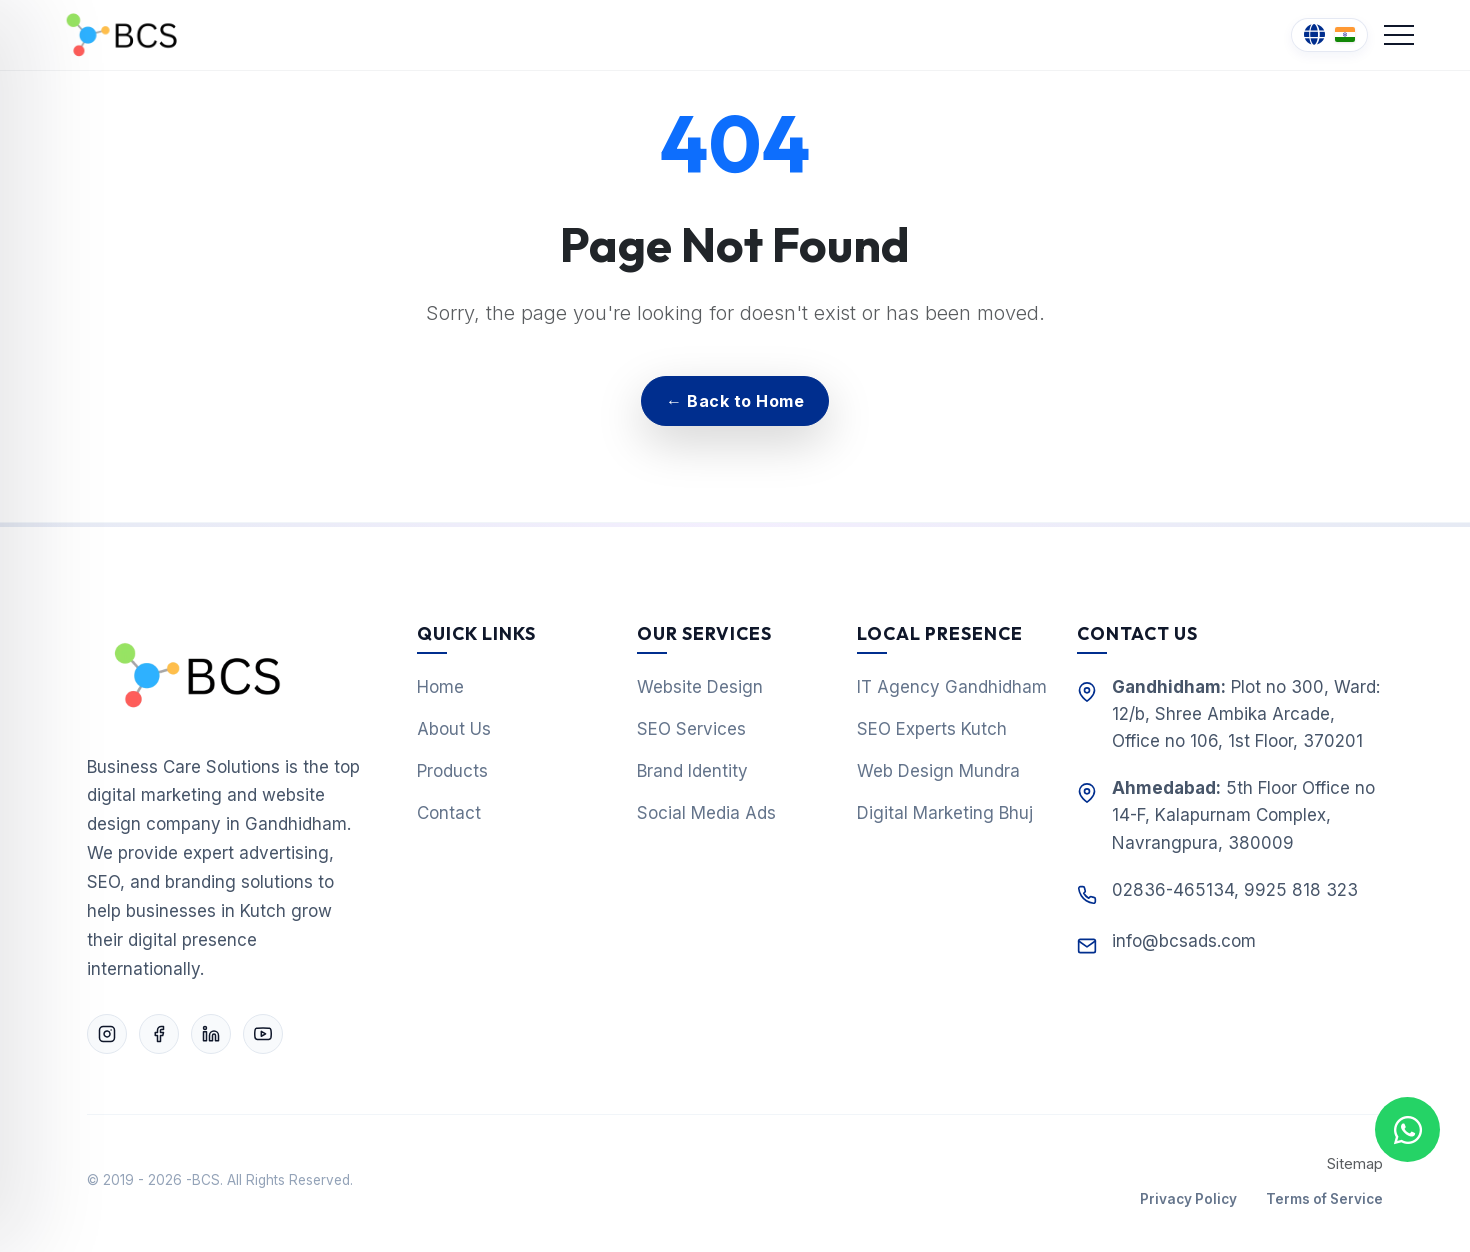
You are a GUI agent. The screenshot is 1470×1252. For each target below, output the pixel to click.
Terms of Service (1324, 1199)
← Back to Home (735, 401)
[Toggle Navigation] (1399, 35)
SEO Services (691, 729)
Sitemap (1355, 1164)
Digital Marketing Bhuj (945, 813)
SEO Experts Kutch (932, 729)
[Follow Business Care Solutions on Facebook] (159, 1034)
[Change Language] (1329, 35)
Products (452, 771)
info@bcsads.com (1184, 941)
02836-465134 (1173, 890)
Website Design (700, 687)
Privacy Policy (1188, 1199)
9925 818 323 (1301, 890)
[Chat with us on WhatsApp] (1407, 1129)
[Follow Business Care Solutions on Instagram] (107, 1034)
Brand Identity (692, 771)
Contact (449, 813)
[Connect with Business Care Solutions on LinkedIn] (211, 1034)
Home (440, 687)
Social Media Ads (706, 813)
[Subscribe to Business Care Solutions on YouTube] (263, 1034)
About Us (454, 729)
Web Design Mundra (938, 771)
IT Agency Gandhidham (952, 687)
